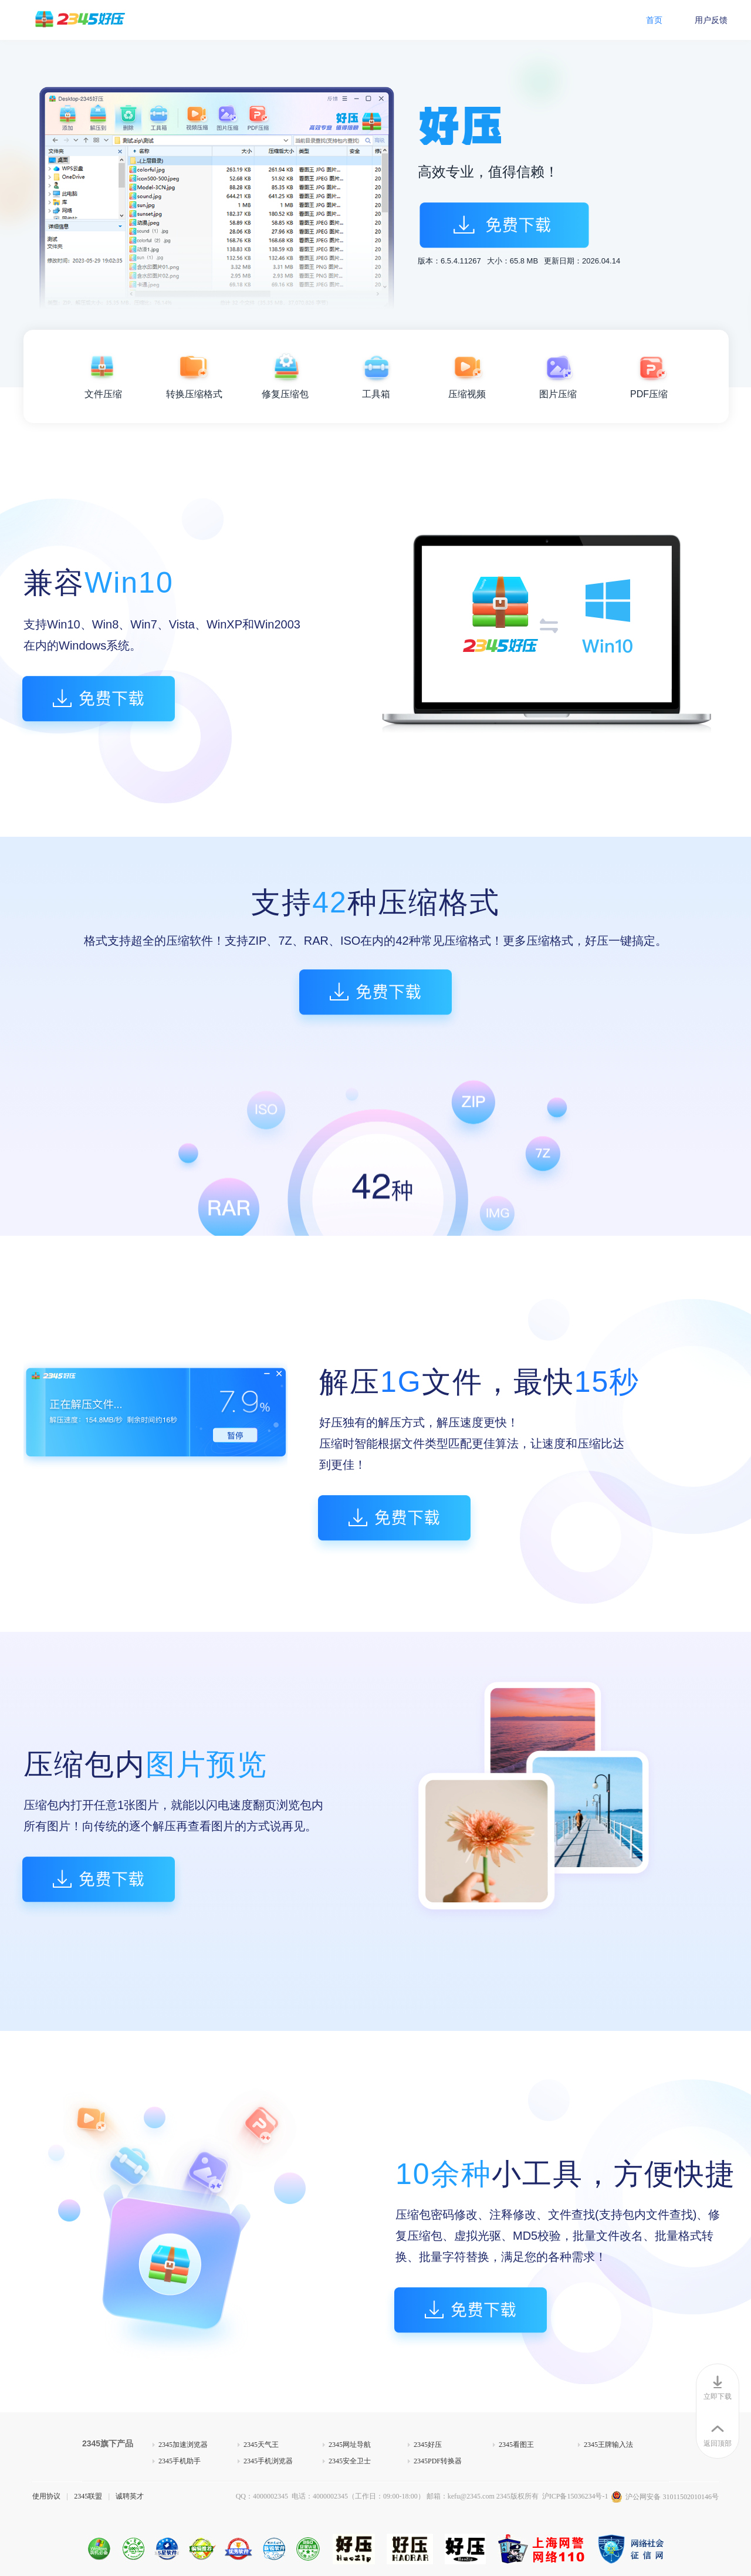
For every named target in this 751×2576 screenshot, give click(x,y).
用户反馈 (711, 20)
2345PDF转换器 (438, 2461)
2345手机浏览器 (268, 2461)
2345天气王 (261, 2444)
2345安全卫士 (350, 2461)
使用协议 (46, 2496)
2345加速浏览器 (183, 2444)
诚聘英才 (130, 2496)
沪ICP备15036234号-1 (575, 2496)
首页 (654, 20)
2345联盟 (88, 2496)
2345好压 (428, 2444)
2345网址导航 (350, 2444)
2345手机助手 (179, 2461)
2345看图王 (516, 2444)
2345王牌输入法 (608, 2444)
